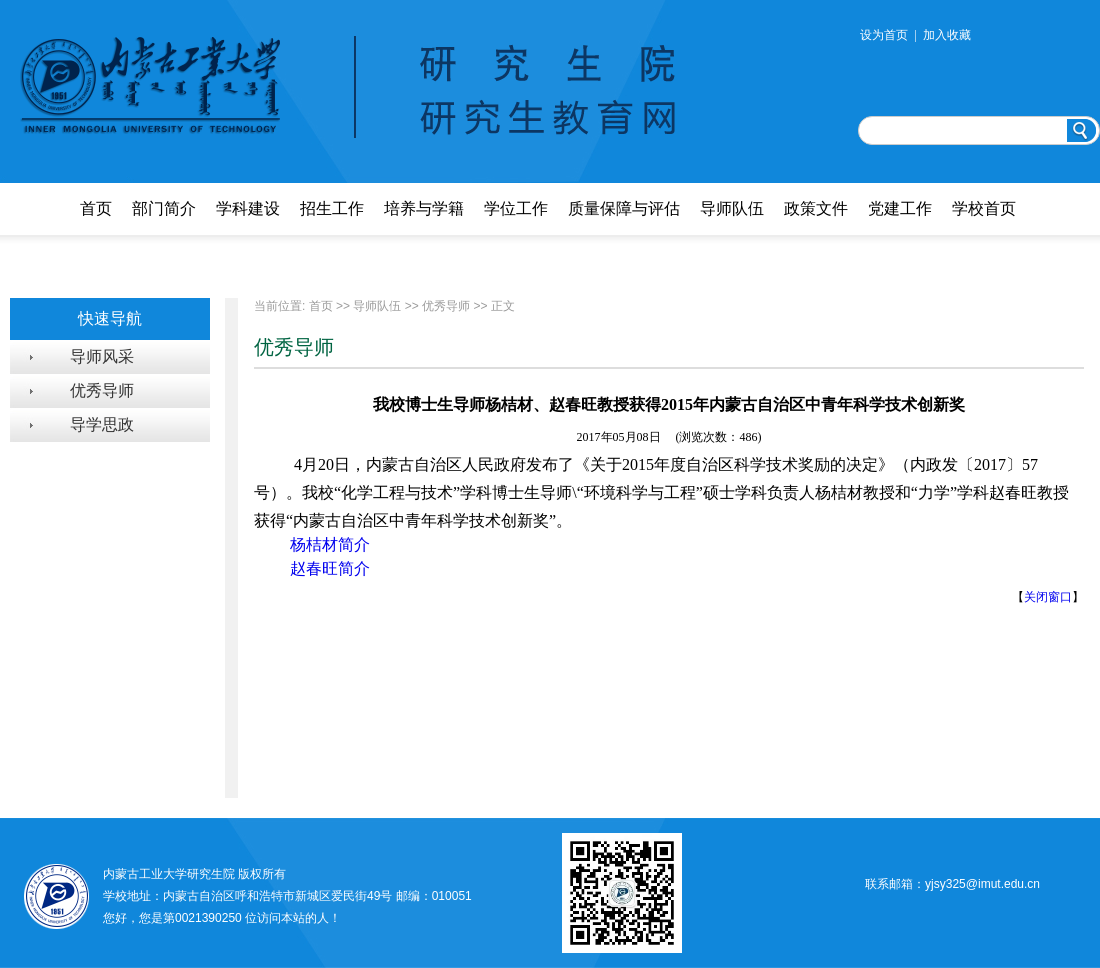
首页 (96, 208)
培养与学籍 (424, 208)
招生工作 (332, 208)
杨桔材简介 (328, 544)
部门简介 (164, 208)
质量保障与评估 (624, 208)
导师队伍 (732, 208)
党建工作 (900, 208)
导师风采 (102, 356)
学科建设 (248, 208)
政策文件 (816, 208)
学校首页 (984, 208)
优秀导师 (102, 390)
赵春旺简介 (330, 568)
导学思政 (102, 424)
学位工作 (516, 208)
